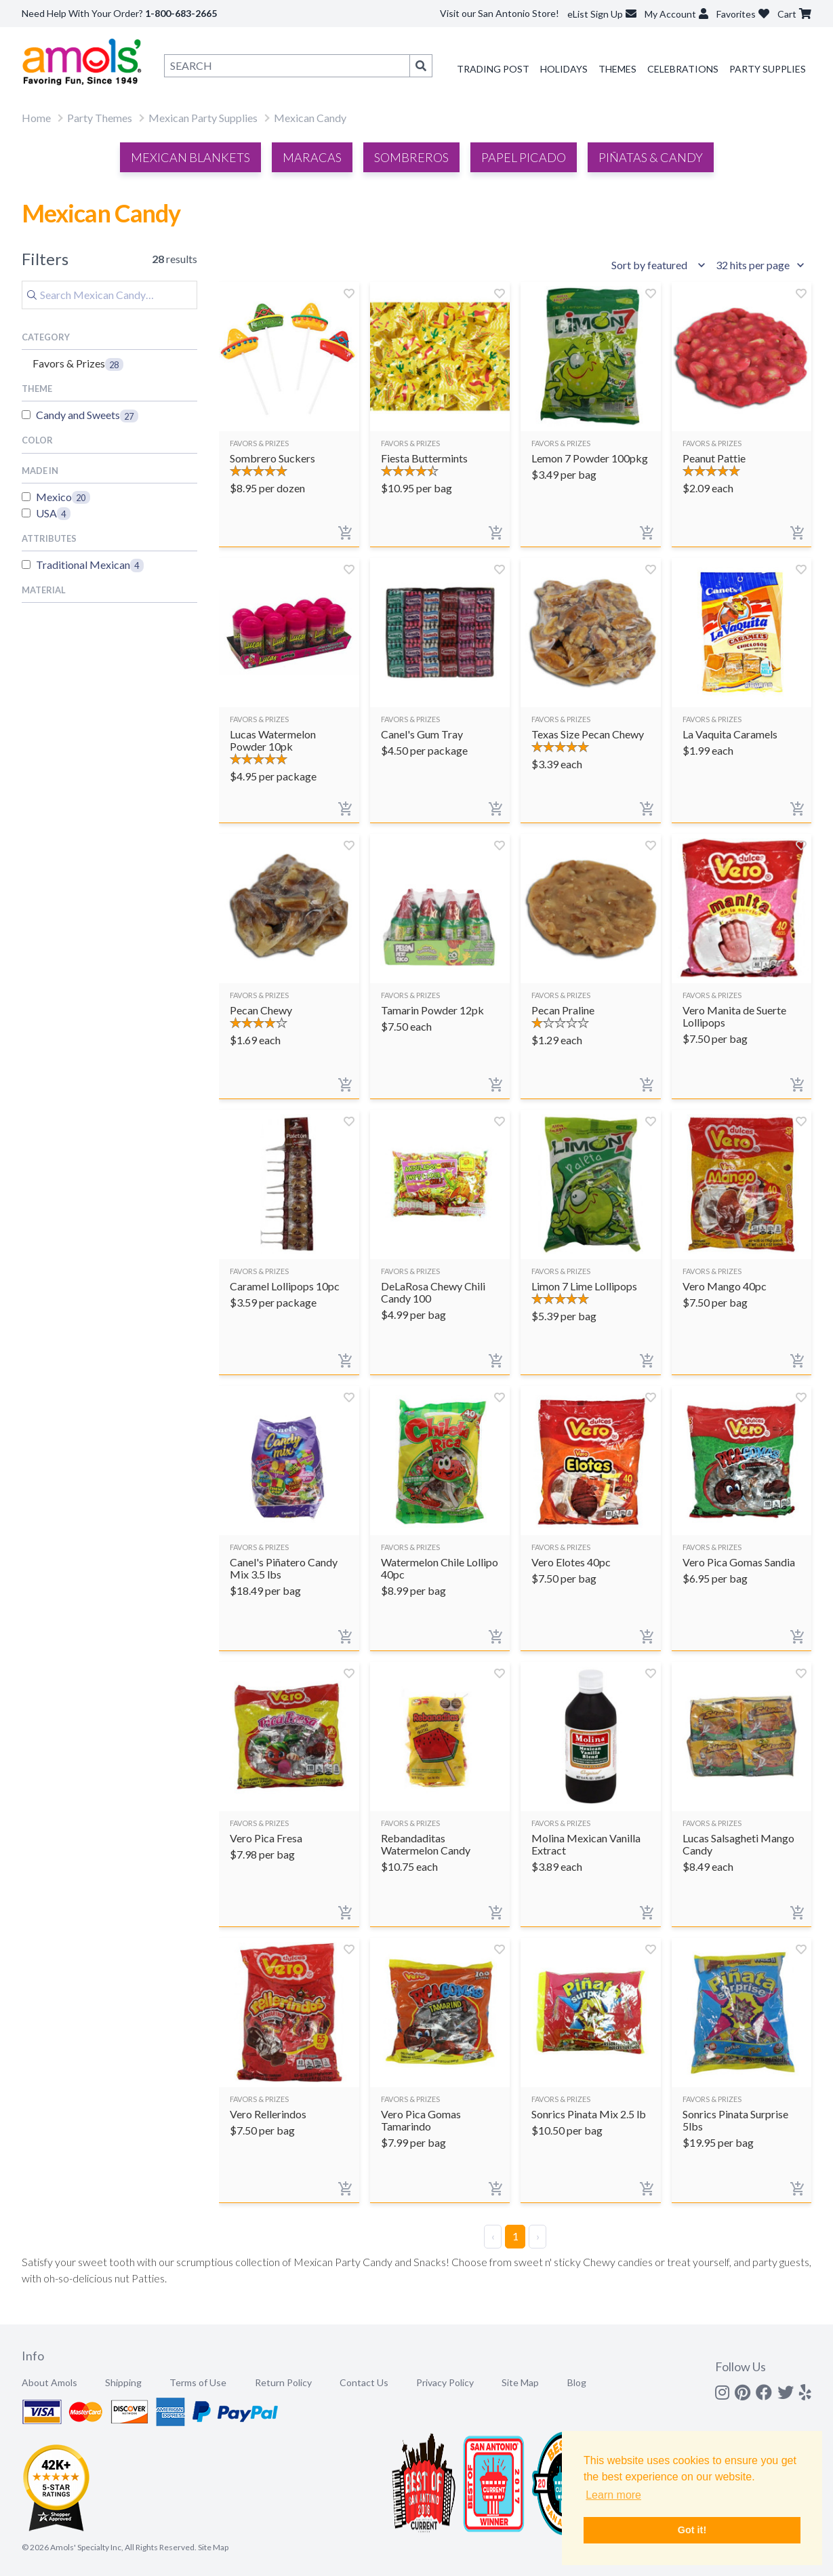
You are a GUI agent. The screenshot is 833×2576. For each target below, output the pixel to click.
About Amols (49, 2382)
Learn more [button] (613, 2495)
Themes (617, 69)
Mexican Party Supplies (203, 117)
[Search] (109, 295)
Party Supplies (767, 69)
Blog (576, 2382)
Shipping (123, 2382)
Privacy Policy (445, 2382)
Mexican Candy (310, 117)
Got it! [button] (692, 2529)
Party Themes (99, 117)
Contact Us (364, 2382)
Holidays (564, 69)
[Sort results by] (660, 265)
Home (36, 117)
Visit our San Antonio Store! (499, 13)
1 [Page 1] (515, 2236)
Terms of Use (197, 2382)
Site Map (520, 2382)
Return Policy (283, 2382)
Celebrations (682, 69)
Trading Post (493, 69)
